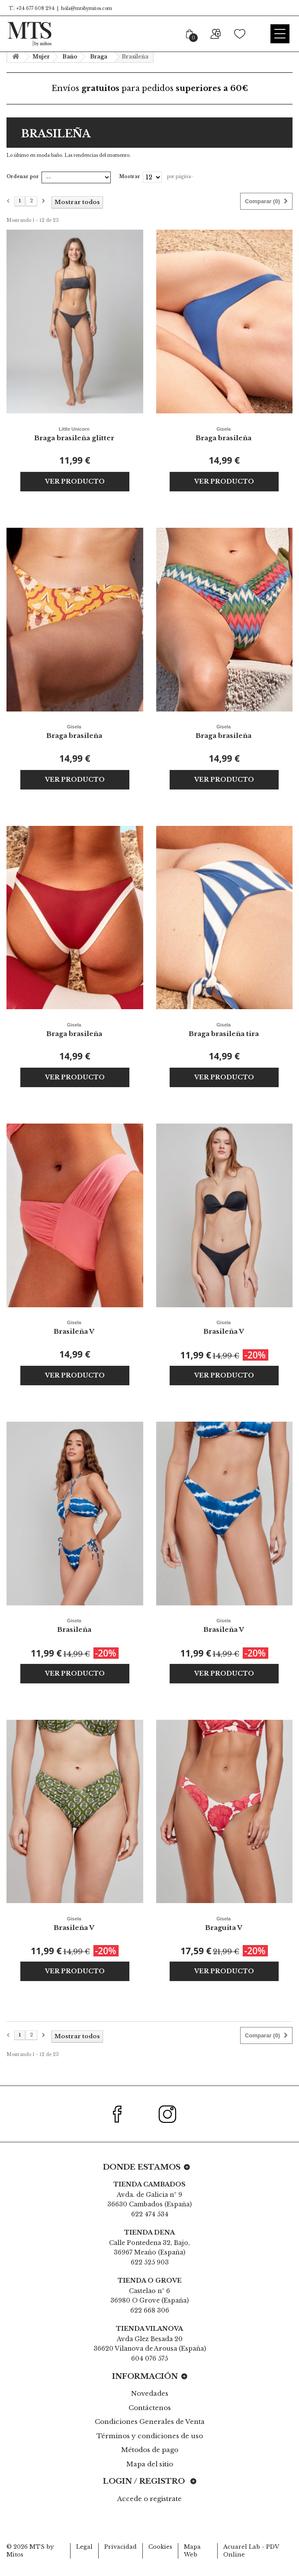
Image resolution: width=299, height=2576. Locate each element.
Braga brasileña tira (223, 1029)
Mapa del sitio (149, 2464)
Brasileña (73, 1625)
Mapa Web (192, 2550)
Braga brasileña (223, 433)
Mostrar (129, 176)
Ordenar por (22, 176)
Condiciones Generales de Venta (150, 2421)
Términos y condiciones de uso (149, 2436)
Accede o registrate (149, 2499)
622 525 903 (150, 2262)
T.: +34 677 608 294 (30, 8)
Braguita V (223, 1923)
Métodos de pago (149, 2450)
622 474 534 (149, 2214)
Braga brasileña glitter (73, 433)
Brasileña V (73, 1326)
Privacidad (120, 2546)
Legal (84, 2546)
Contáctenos (150, 2408)
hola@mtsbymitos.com (86, 8)
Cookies (160, 2546)
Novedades (149, 2393)
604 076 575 (149, 2358)
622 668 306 (149, 2310)
